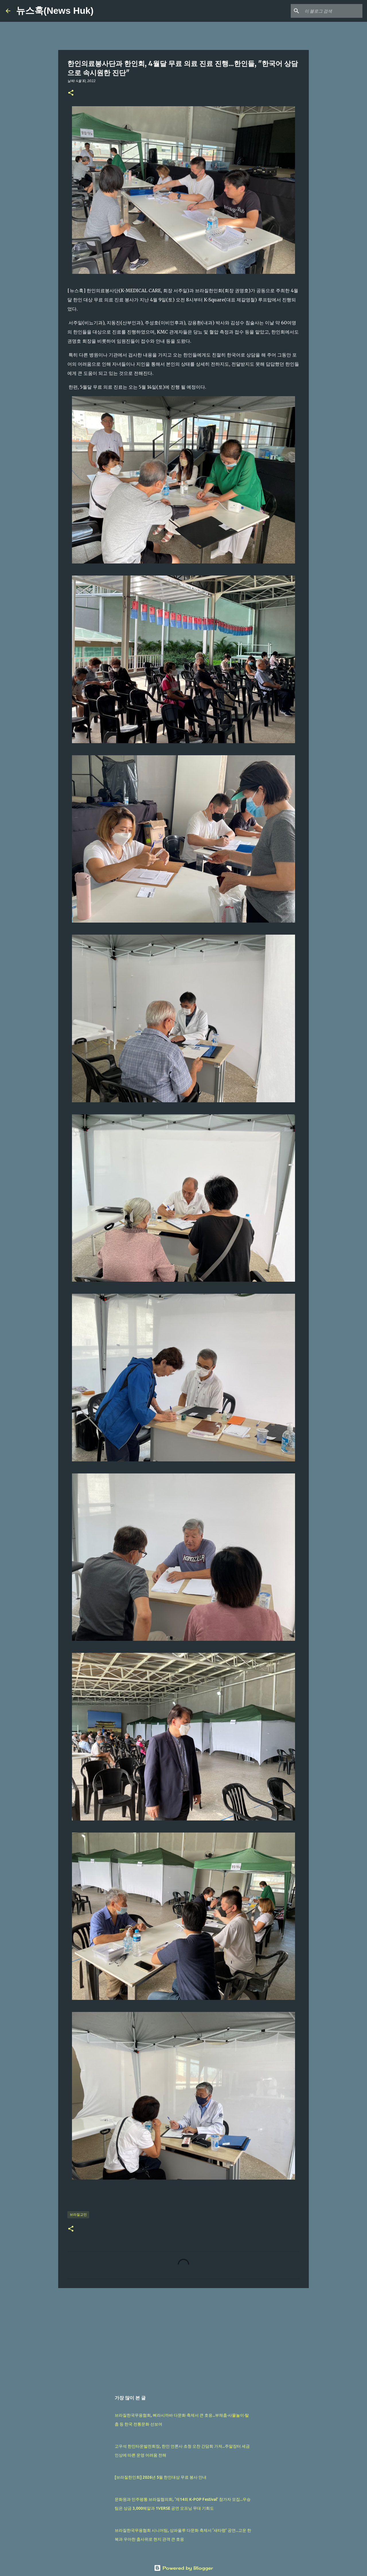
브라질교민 (78, 2214)
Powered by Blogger (183, 2568)
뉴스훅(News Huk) (54, 10)
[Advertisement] (183, 2337)
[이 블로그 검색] (332, 11)
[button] (70, 93)
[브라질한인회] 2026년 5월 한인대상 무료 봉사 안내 (160, 2477)
